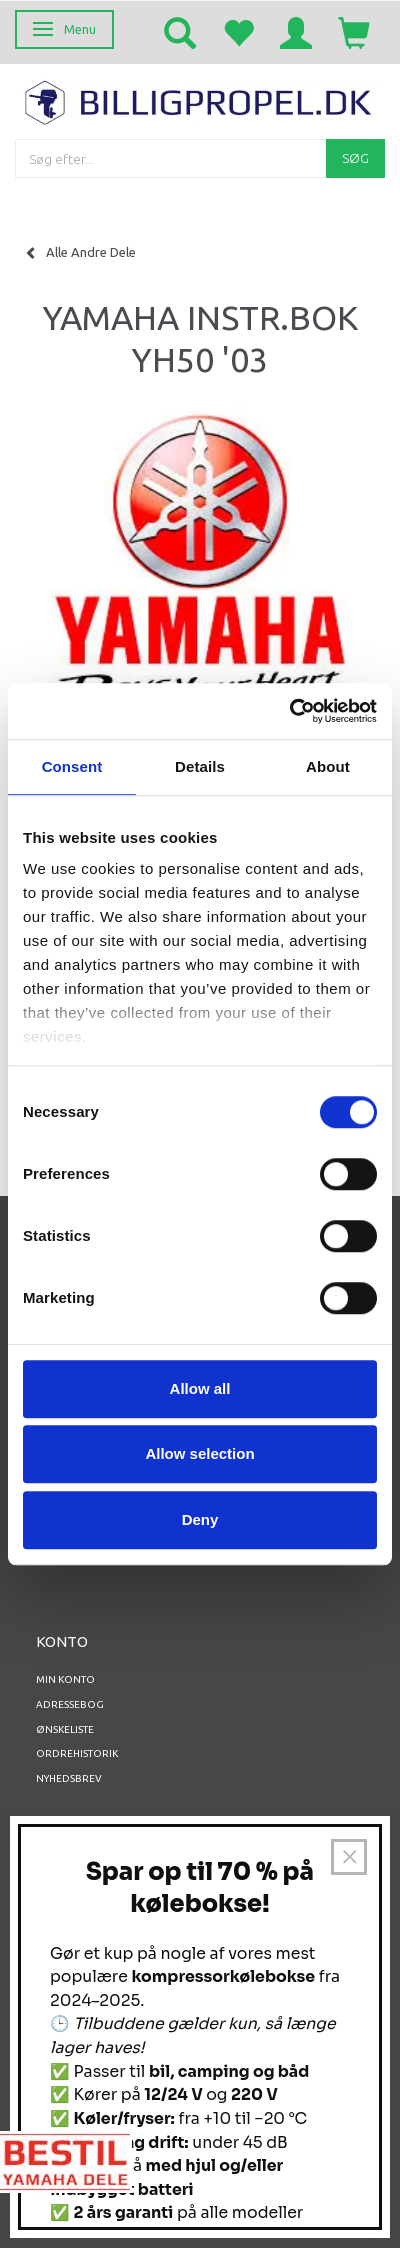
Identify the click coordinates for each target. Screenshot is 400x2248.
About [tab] (328, 766)
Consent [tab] (72, 766)
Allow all (200, 1388)
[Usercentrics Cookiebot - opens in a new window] (289, 711)
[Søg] (355, 158)
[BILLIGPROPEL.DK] (200, 100)
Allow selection (199, 1453)
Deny (200, 1519)
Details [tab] (200, 766)
